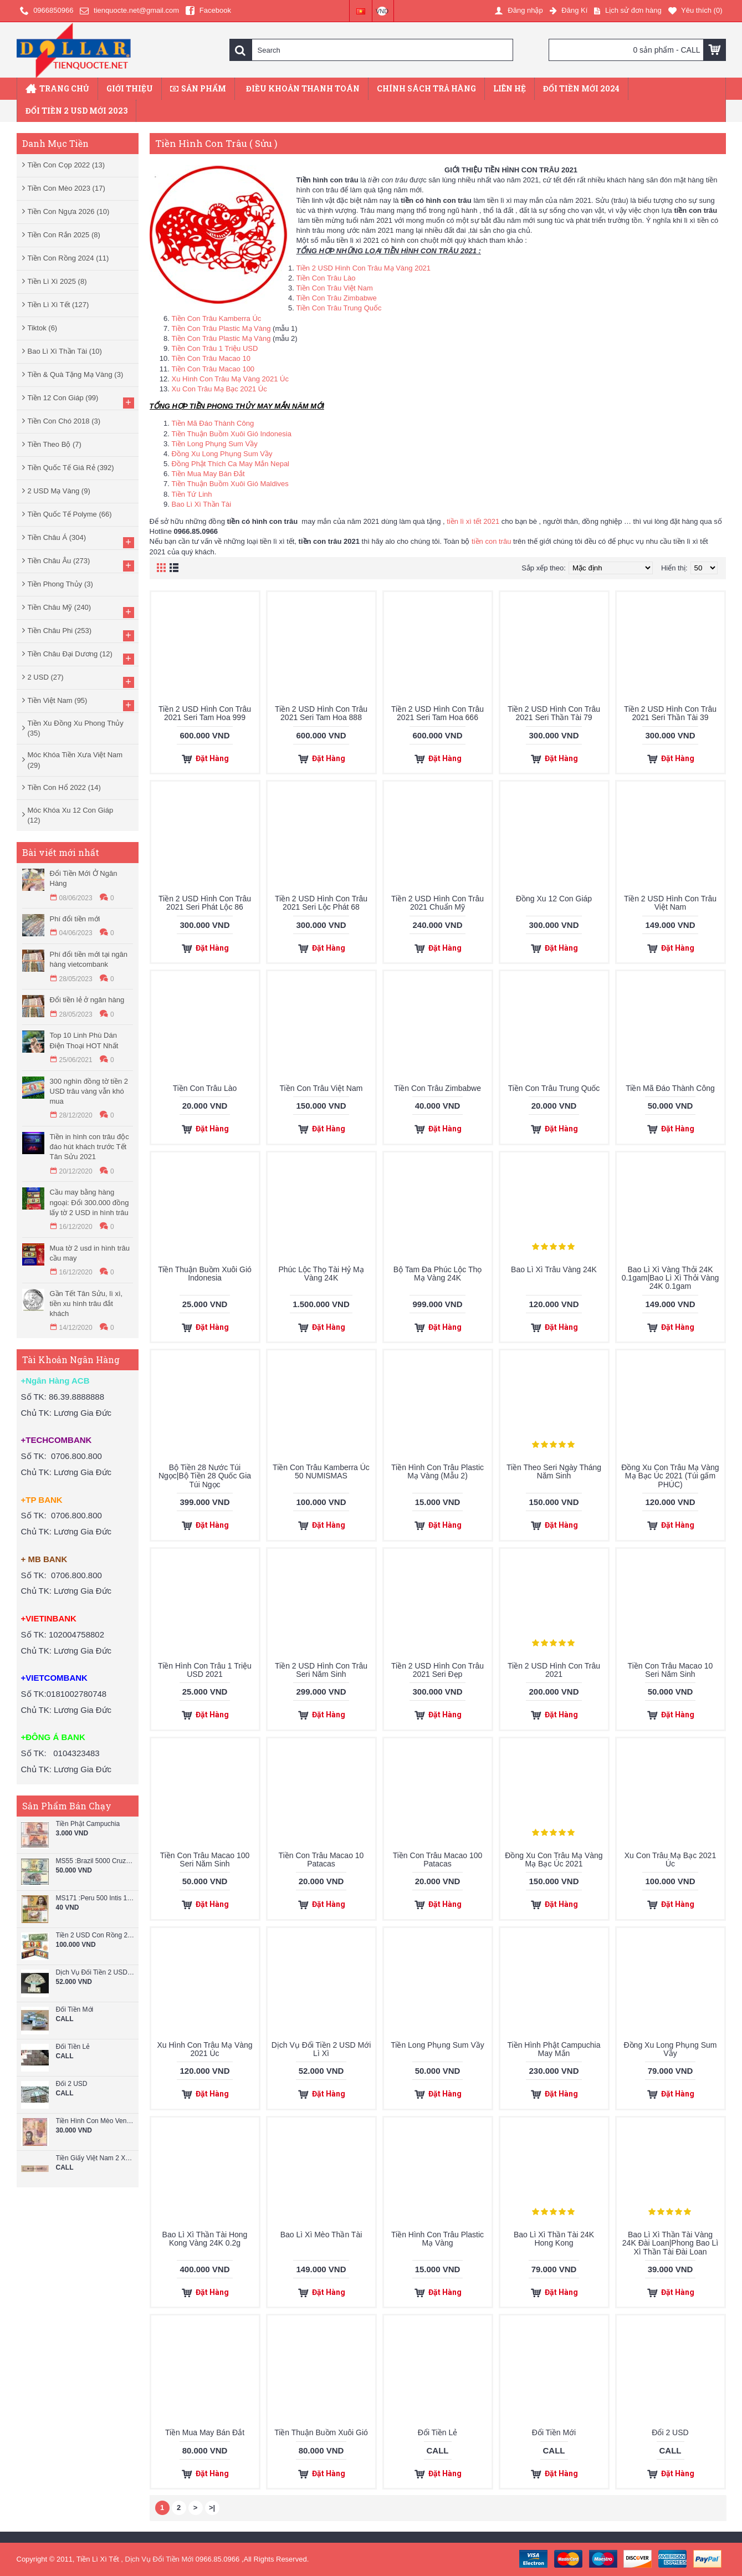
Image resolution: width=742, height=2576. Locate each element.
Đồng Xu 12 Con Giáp (554, 898)
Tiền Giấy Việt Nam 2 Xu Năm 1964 (96, 2158)
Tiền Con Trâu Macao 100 (213, 369)
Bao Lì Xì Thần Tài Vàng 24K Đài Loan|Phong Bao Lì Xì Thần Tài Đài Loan (670, 2243)
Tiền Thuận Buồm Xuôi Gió (321, 2432)
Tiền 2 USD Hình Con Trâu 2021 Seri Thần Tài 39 (670, 713)
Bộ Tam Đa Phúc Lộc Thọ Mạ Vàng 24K (437, 1273)
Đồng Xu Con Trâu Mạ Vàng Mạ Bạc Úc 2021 (553, 1859)
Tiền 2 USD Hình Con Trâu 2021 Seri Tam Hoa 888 (321, 713)
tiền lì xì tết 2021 (473, 521)
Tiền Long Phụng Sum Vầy (215, 444)
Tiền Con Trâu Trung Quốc (339, 308)
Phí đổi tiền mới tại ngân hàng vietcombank (89, 959)
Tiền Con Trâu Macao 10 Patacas (321, 1859)
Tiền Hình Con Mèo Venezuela (96, 2121)
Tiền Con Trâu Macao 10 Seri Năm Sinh (670, 1670)
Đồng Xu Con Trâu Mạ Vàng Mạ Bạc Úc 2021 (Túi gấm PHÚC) (670, 1476)
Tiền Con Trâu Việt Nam (334, 288)
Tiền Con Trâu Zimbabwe (336, 298)
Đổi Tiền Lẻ (73, 2046)
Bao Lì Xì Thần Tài (202, 504)
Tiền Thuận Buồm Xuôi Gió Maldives (230, 484)
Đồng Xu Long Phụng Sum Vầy (222, 454)
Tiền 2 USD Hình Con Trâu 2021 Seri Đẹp (437, 1670)
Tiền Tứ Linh (192, 494)
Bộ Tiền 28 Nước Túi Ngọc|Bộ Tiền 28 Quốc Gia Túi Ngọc (204, 1476)
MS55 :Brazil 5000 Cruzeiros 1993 (96, 1861)
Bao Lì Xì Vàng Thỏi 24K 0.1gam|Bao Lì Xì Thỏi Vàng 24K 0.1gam (670, 1278)
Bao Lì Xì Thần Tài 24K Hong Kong (554, 2238)
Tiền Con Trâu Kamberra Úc (217, 318)
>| (212, 2507)
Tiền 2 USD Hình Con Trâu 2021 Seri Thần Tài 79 (554, 713)
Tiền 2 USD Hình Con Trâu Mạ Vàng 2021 (363, 268)
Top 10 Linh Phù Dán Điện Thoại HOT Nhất (84, 1040)
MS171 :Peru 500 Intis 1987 (96, 1898)
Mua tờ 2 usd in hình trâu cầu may (90, 1253)
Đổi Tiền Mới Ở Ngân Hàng (83, 878)
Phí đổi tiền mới (75, 919)
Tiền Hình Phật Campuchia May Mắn (554, 2049)
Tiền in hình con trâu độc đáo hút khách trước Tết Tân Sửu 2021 (89, 1147)
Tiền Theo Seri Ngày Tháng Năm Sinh (553, 1471)
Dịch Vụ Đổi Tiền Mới (159, 2559)
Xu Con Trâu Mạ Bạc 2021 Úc (219, 389)
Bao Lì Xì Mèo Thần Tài (321, 2234)
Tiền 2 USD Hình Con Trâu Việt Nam (670, 902)
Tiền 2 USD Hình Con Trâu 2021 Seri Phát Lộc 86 (204, 902)
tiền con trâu (491, 541)
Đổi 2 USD (72, 2084)
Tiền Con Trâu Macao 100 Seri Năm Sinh (205, 1859)
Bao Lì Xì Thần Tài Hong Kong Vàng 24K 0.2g (205, 2238)
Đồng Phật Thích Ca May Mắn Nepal (231, 464)
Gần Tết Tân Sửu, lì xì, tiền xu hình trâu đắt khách (86, 1303)
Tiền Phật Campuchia (88, 1824)
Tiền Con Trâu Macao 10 (211, 358)
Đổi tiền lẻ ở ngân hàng (87, 1000)
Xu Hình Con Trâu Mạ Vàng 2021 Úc (230, 379)
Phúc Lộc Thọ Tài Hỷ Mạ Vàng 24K (321, 1273)
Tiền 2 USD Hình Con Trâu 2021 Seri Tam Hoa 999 (204, 713)
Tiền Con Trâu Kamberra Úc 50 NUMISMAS (321, 1471)
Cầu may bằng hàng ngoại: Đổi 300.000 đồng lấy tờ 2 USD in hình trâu (89, 1202)
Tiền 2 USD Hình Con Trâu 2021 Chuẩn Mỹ (437, 902)
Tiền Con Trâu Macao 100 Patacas (438, 1859)
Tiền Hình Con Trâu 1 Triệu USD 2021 (205, 1670)
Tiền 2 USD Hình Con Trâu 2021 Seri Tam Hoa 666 (437, 713)
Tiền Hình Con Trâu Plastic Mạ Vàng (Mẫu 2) (437, 1471)
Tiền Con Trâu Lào (326, 278)
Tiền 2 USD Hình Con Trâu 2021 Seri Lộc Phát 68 (321, 902)
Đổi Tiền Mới (75, 2009)
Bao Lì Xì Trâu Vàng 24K (554, 1269)
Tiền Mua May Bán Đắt (208, 474)
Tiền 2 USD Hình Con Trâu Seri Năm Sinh (321, 1670)
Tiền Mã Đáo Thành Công (213, 423)
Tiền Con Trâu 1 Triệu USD (215, 348)
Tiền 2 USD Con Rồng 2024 (96, 1935)
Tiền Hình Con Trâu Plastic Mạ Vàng (437, 2238)
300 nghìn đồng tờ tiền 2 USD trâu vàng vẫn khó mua (89, 1091)
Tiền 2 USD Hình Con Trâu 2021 (554, 1670)
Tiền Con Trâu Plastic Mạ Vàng (221, 328)
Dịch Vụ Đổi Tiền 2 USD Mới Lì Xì (96, 1972)
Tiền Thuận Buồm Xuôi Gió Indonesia (231, 434)
